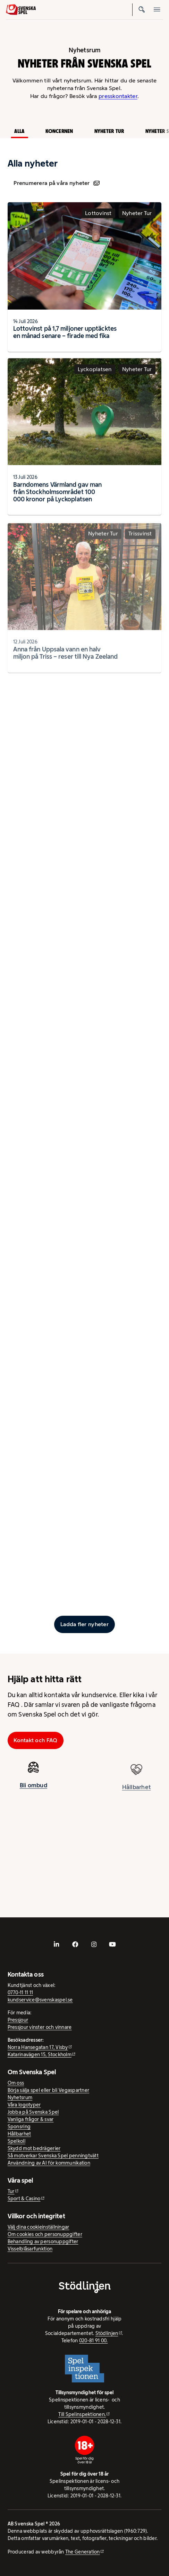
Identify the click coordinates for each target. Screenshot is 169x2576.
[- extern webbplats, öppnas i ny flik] (56, 1944)
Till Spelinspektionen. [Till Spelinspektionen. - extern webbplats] (82, 2414)
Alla (19, 131)
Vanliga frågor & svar (31, 2119)
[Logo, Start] (21, 9)
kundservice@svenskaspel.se (40, 2000)
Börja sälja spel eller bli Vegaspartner (49, 2090)
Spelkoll (16, 2141)
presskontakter (118, 96)
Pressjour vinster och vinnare (40, 2027)
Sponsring (19, 2126)
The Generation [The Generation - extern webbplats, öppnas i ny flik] (82, 2552)
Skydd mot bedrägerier (34, 2148)
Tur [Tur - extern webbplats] (11, 2191)
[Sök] (141, 9)
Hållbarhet (19, 2134)
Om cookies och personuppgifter (45, 2234)
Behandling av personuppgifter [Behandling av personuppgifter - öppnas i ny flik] (43, 2241)
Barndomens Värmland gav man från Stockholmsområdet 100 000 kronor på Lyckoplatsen (57, 498)
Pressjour (18, 2020)
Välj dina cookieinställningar (38, 2227)
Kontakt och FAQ (35, 1740)
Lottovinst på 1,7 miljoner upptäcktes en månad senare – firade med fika (65, 332)
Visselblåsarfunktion (30, 2249)
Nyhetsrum (20, 2097)
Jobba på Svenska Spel (33, 2112)
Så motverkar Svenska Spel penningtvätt (53, 2155)
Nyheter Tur (109, 131)
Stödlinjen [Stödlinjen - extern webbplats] (106, 2333)
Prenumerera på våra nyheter (56, 183)
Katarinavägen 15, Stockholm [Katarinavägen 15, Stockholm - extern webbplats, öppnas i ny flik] (39, 2054)
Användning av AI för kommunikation (49, 2163)
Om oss (16, 2083)
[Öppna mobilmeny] (157, 9)
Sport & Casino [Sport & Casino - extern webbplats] (24, 2198)
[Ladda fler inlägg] (84, 1624)
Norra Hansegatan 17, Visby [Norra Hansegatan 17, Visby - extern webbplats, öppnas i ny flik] (38, 2047)
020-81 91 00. (93, 2340)
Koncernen (59, 131)
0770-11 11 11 (20, 1992)
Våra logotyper (24, 2105)
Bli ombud (33, 1791)
